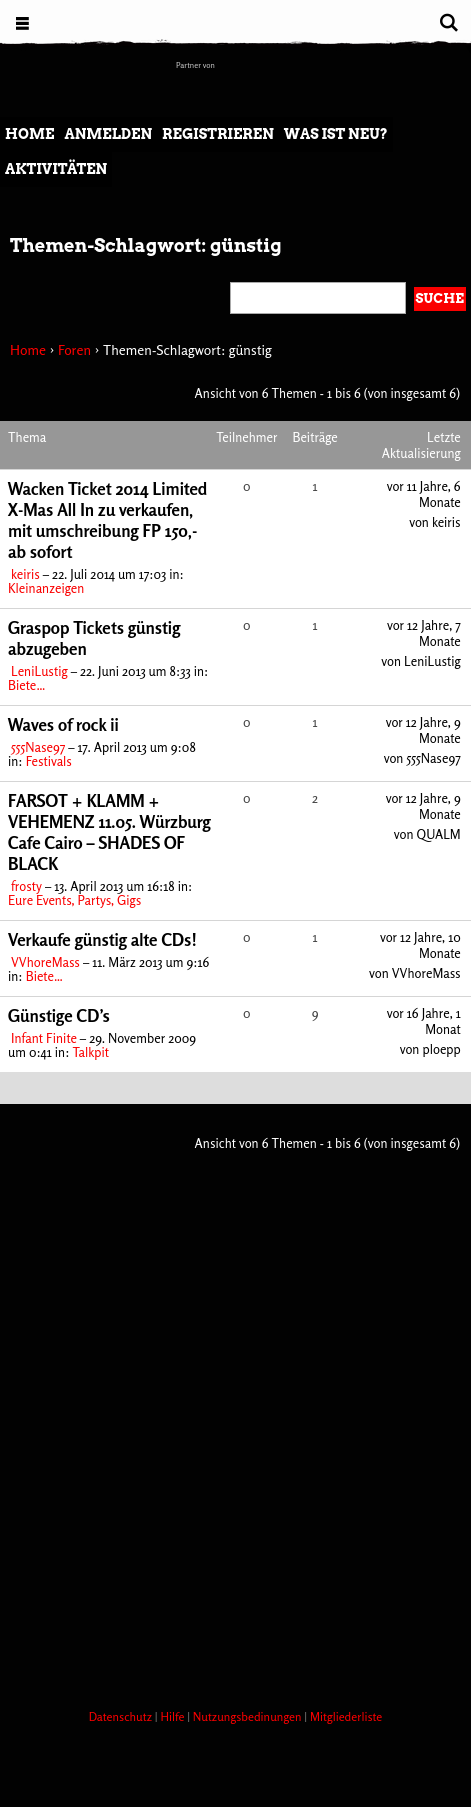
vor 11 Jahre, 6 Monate (424, 494)
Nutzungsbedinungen (249, 1716)
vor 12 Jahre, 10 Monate (420, 945)
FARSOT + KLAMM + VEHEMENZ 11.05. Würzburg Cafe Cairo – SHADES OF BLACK (109, 832)
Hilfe (173, 1716)
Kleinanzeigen (46, 588)
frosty (26, 886)
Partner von (195, 65)
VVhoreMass (45, 962)
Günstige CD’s (59, 1015)
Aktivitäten (56, 169)
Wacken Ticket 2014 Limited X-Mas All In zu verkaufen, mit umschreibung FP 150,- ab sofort (107, 520)
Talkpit (90, 1052)
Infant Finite (44, 1038)
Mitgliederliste (346, 1716)
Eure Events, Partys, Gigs (74, 900)
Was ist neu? (336, 134)
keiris (25, 574)
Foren (74, 349)
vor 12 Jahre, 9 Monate (423, 730)
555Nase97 (38, 747)
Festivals (49, 761)
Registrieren (218, 134)
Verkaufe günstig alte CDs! (102, 939)
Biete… (26, 685)
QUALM (439, 834)
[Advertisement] (235, 1426)
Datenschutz (122, 1716)
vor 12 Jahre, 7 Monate (424, 633)
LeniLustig (39, 671)
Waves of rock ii (63, 724)
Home (29, 134)
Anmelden (108, 134)
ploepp (441, 1049)
